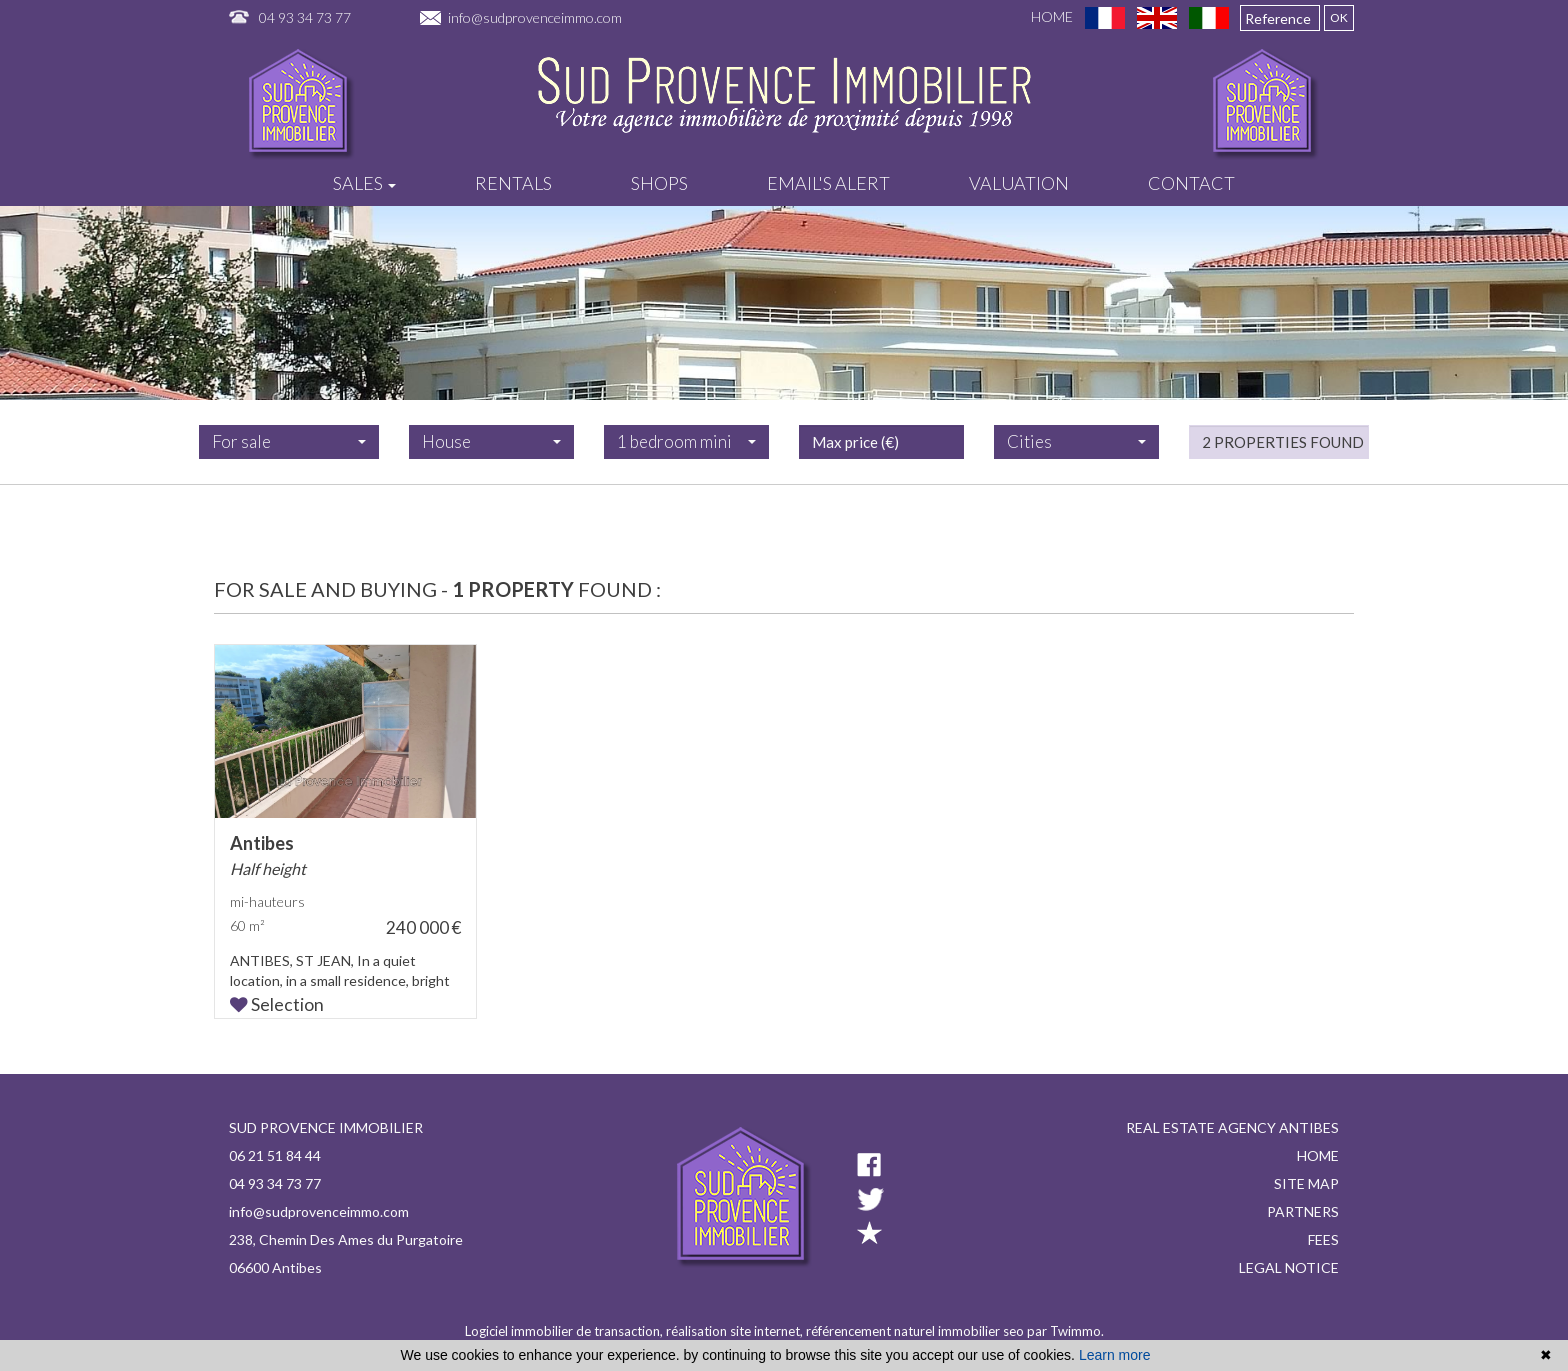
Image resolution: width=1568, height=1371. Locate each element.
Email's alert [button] (828, 183)
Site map (1306, 1183)
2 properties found (1283, 474)
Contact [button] (1191, 183)
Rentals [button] (513, 183)
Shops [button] (659, 183)
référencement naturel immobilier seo (916, 1331)
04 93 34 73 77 (305, 17)
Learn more (1115, 1355)
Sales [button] (364, 183)
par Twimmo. (1065, 1331)
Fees (1323, 1239)
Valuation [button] (1019, 183)
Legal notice (1289, 1267)
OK (1339, 17)
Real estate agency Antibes (1232, 1127)
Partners (1303, 1211)
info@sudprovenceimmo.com (535, 17)
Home (1052, 16)
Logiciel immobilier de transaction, (565, 1331)
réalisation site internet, (736, 1331)
